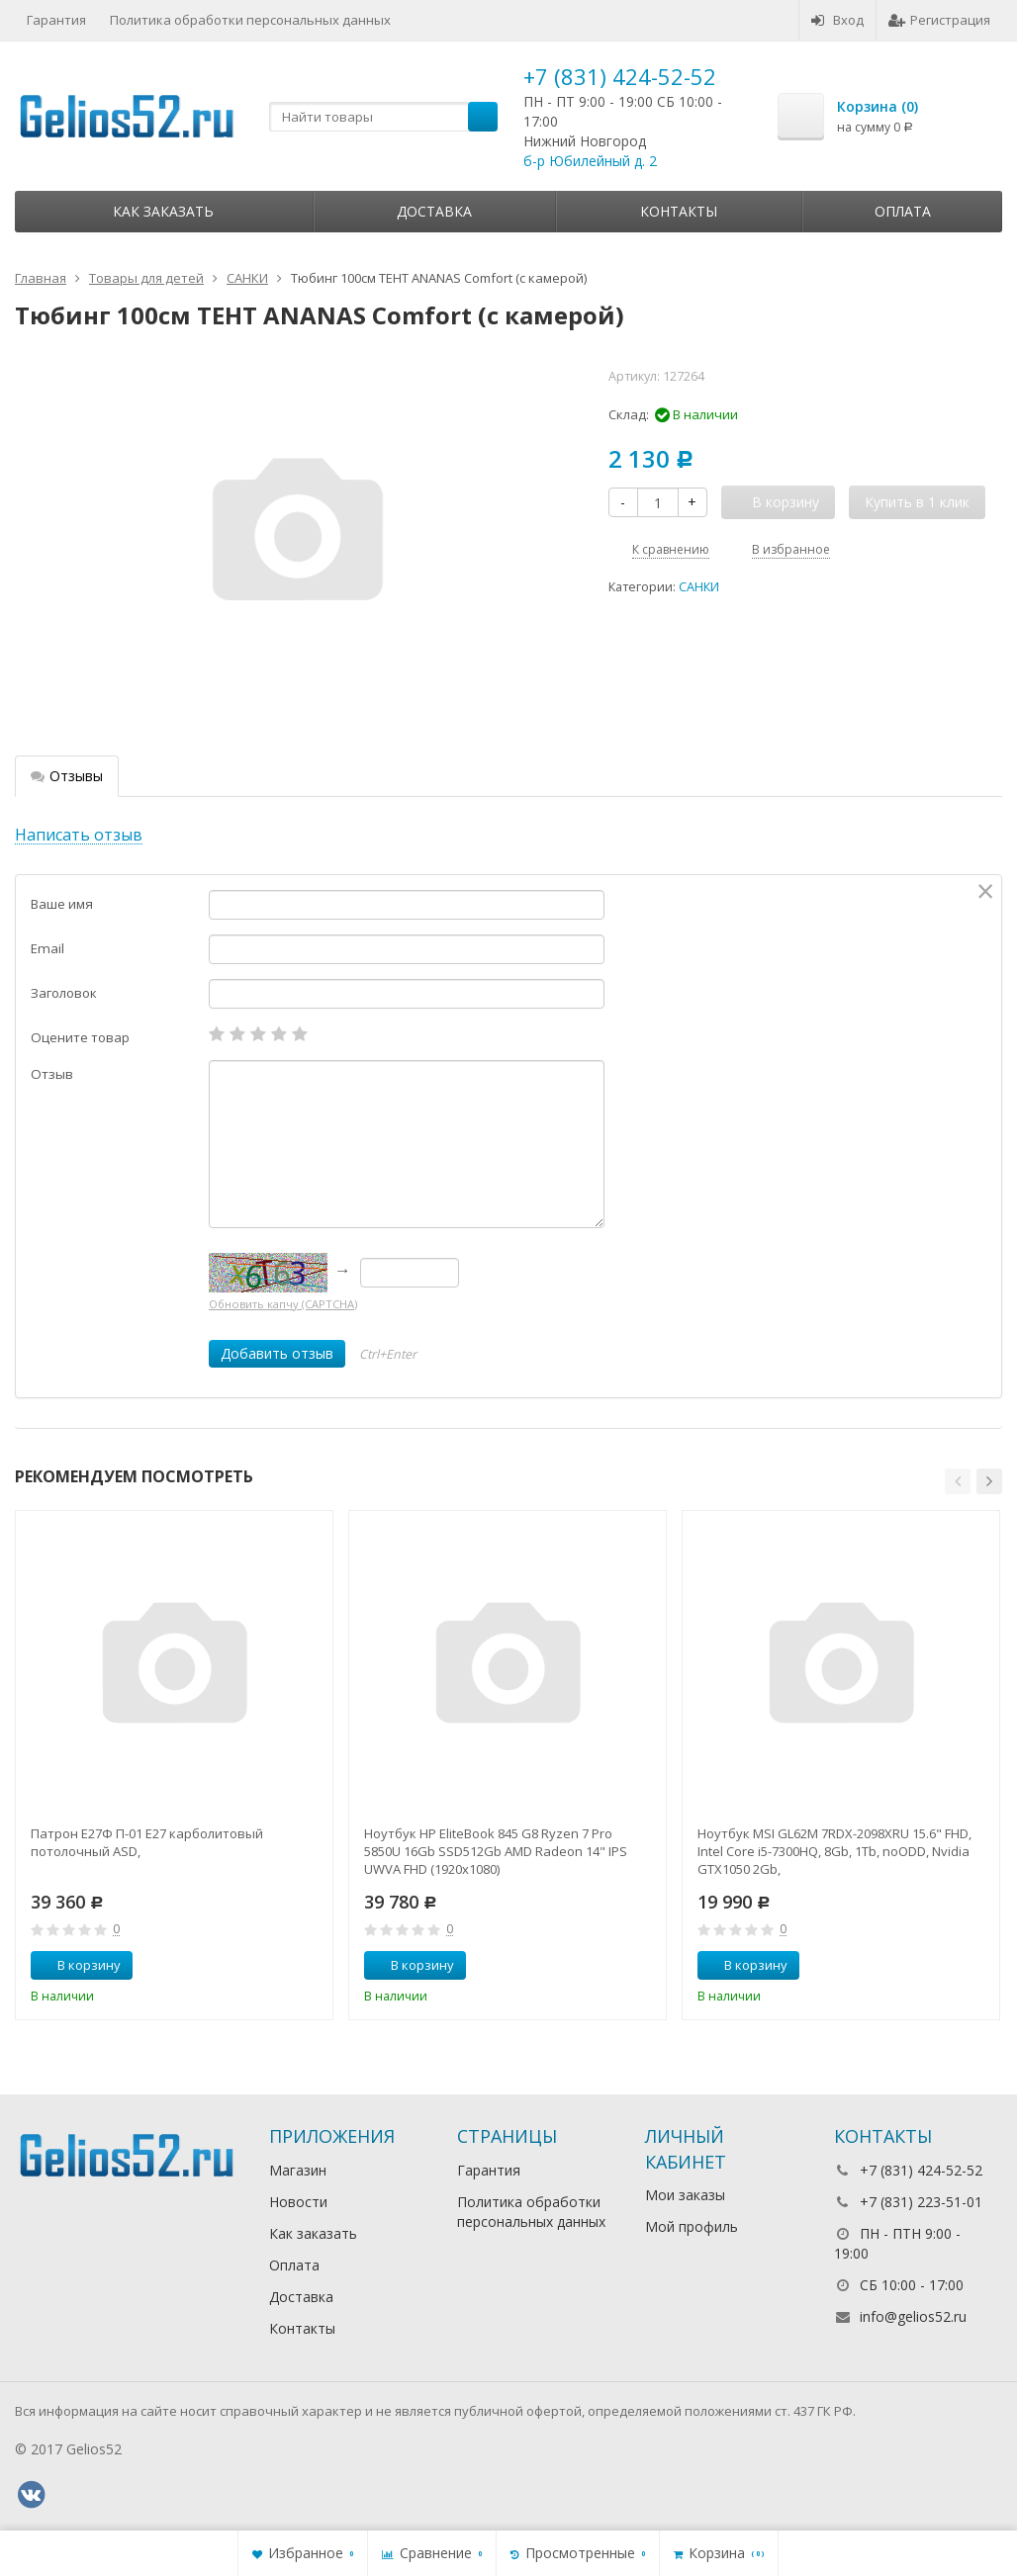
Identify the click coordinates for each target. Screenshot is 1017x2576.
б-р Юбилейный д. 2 (590, 160)
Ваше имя (62, 904)
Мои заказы (685, 2194)
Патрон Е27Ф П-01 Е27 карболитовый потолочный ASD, (147, 1842)
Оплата (903, 211)
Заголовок (64, 993)
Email (47, 948)
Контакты (678, 211)
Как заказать (163, 211)
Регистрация (939, 20)
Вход (837, 20)
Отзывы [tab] (67, 775)
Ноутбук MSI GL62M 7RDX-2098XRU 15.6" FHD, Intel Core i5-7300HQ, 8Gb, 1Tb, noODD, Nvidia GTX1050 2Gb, (834, 1851)
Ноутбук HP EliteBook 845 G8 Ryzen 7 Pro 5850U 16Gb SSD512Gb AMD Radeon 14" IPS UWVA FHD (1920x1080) (495, 1851)
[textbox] (383, 117)
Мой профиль (691, 2226)
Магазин (297, 2170)
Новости (298, 2201)
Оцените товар (80, 1037)
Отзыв (52, 1074)
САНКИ (699, 586)
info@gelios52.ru (913, 2316)
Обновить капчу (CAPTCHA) (283, 1303)
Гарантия (56, 20)
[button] (958, 1481)
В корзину (78, 1965)
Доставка (434, 211)
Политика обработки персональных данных (250, 20)
